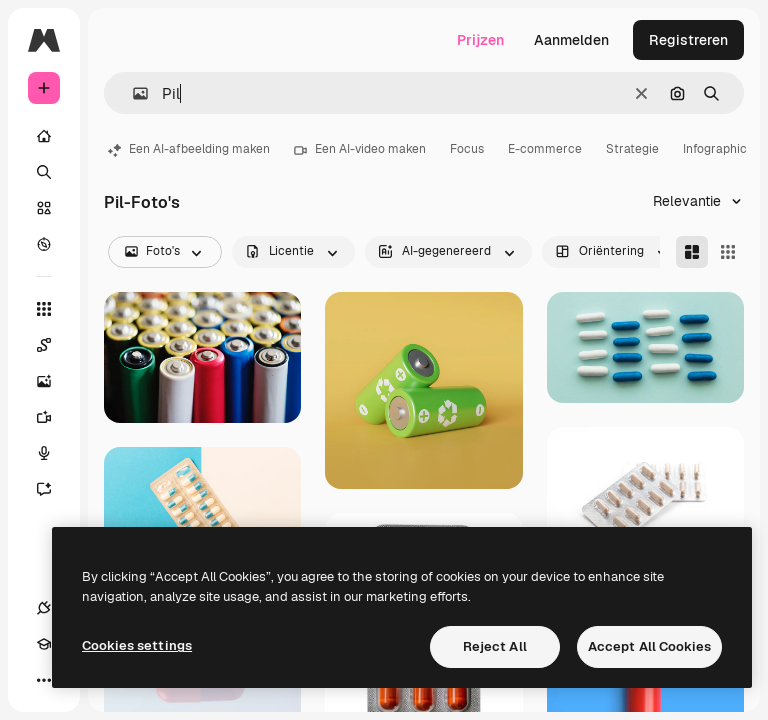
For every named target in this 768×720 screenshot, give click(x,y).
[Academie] (44, 644)
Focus (467, 149)
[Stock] (44, 208)
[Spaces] (54, 345)
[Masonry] (692, 252)
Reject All (495, 646)
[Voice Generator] (54, 453)
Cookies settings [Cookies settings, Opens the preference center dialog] (137, 645)
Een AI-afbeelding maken (189, 149)
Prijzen (480, 40)
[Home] (44, 136)
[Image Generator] (54, 381)
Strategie (632, 149)
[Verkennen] (44, 244)
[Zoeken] (44, 172)
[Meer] (44, 680)
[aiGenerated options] (448, 252)
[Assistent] (54, 489)
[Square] (728, 252)
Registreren (688, 40)
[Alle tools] (44, 309)
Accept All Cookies (649, 646)
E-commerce (545, 149)
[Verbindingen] (44, 608)
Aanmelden (571, 40)
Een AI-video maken (360, 149)
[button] (132, 93)
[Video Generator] (54, 417)
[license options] (293, 252)
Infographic (715, 149)
